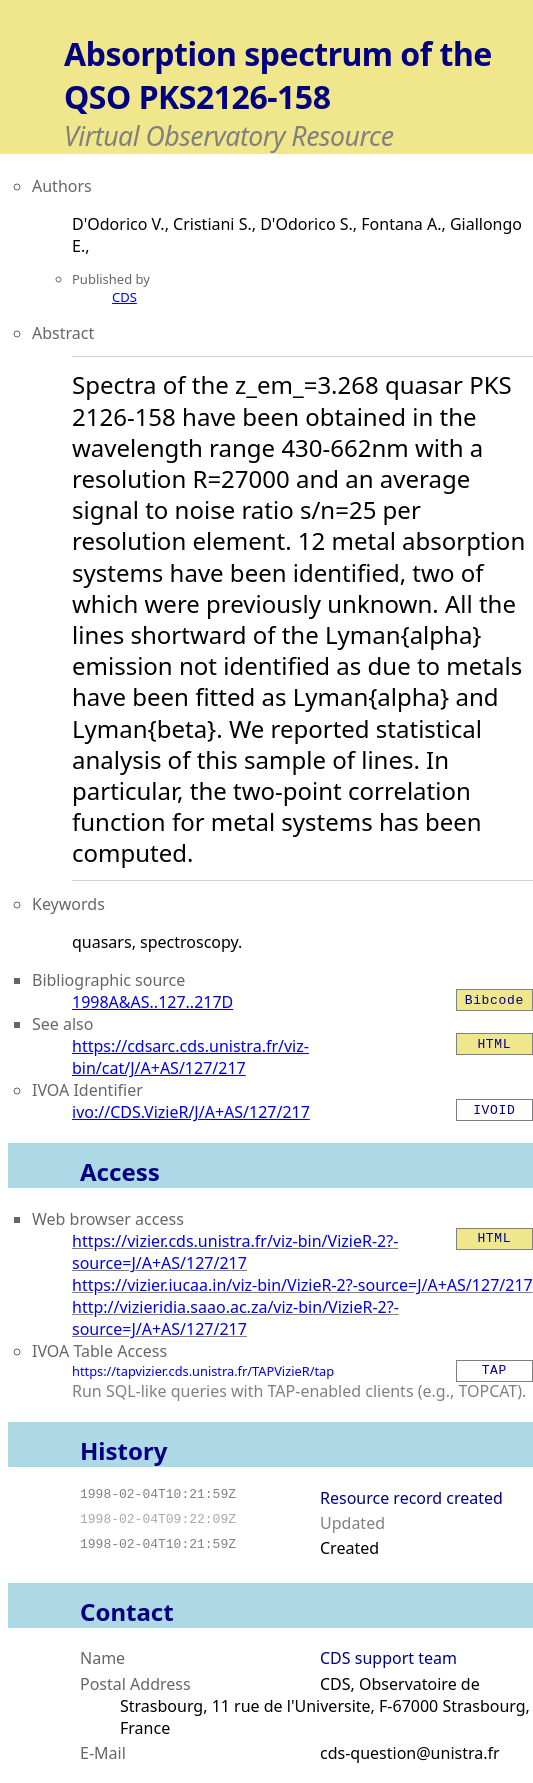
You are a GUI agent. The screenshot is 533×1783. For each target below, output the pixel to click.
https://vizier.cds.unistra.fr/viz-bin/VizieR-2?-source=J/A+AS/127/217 (235, 1252)
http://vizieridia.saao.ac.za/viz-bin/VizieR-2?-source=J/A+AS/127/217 (235, 1318)
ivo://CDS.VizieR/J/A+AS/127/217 (191, 1112)
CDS (124, 297)
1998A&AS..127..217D (152, 1002)
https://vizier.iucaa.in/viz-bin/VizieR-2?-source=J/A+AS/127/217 (302, 1285)
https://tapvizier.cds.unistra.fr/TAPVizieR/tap (203, 1371)
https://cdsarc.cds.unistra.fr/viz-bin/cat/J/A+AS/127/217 (190, 1057)
